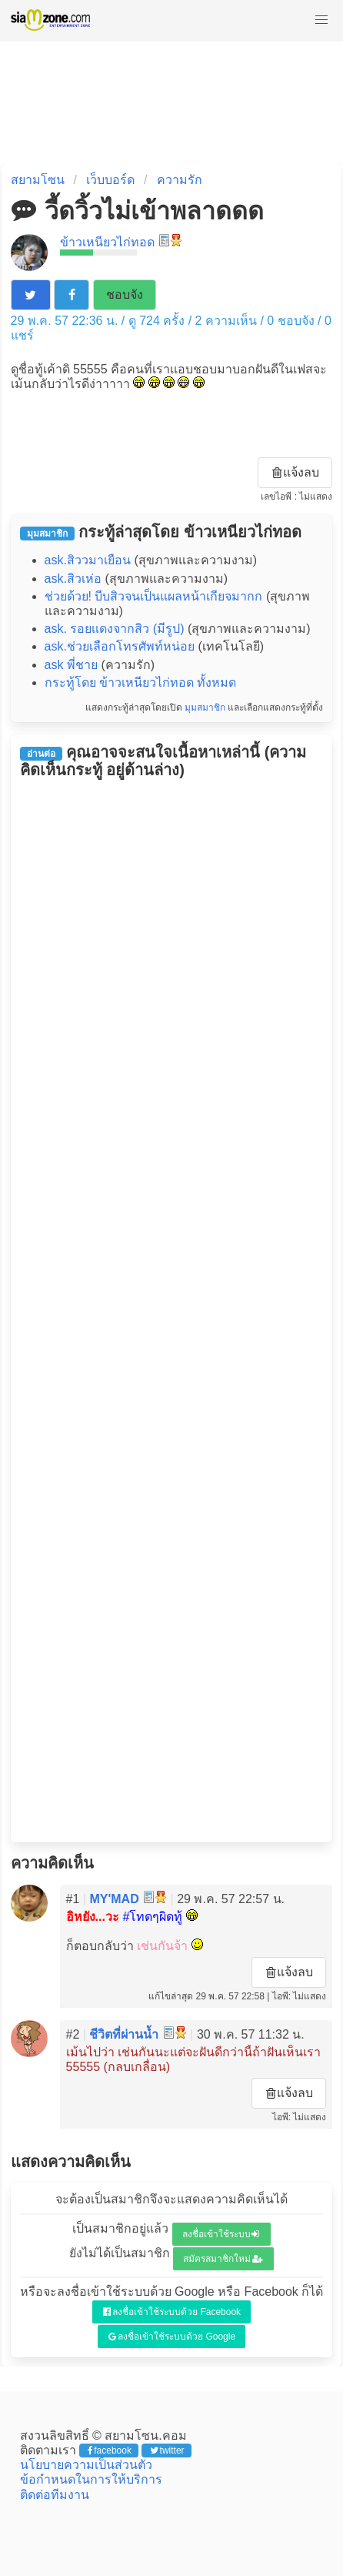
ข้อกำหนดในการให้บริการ (91, 2479)
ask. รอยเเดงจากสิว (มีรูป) (115, 628)
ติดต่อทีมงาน (54, 2494)
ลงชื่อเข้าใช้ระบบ (221, 2234)
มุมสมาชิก (205, 707)
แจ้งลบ (296, 472)
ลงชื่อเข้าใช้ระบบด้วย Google (171, 2336)
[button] (321, 20)
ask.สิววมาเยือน (88, 560)
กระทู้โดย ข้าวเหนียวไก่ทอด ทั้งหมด (141, 682)
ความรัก (179, 179)
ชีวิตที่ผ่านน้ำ (123, 2034)
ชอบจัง (124, 294)
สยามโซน (38, 179)
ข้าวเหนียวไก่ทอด (107, 242)
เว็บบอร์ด (110, 179)
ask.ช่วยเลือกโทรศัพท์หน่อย (120, 646)
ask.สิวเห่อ (73, 578)
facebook (110, 2450)
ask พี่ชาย (71, 664)
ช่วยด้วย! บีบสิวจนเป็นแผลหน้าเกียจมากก (154, 596)
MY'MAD (113, 1898)
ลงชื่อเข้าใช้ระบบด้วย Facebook (172, 2312)
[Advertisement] (172, 1310)
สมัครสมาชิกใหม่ (223, 2258)
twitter (167, 2450)
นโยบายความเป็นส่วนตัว (86, 2464)
